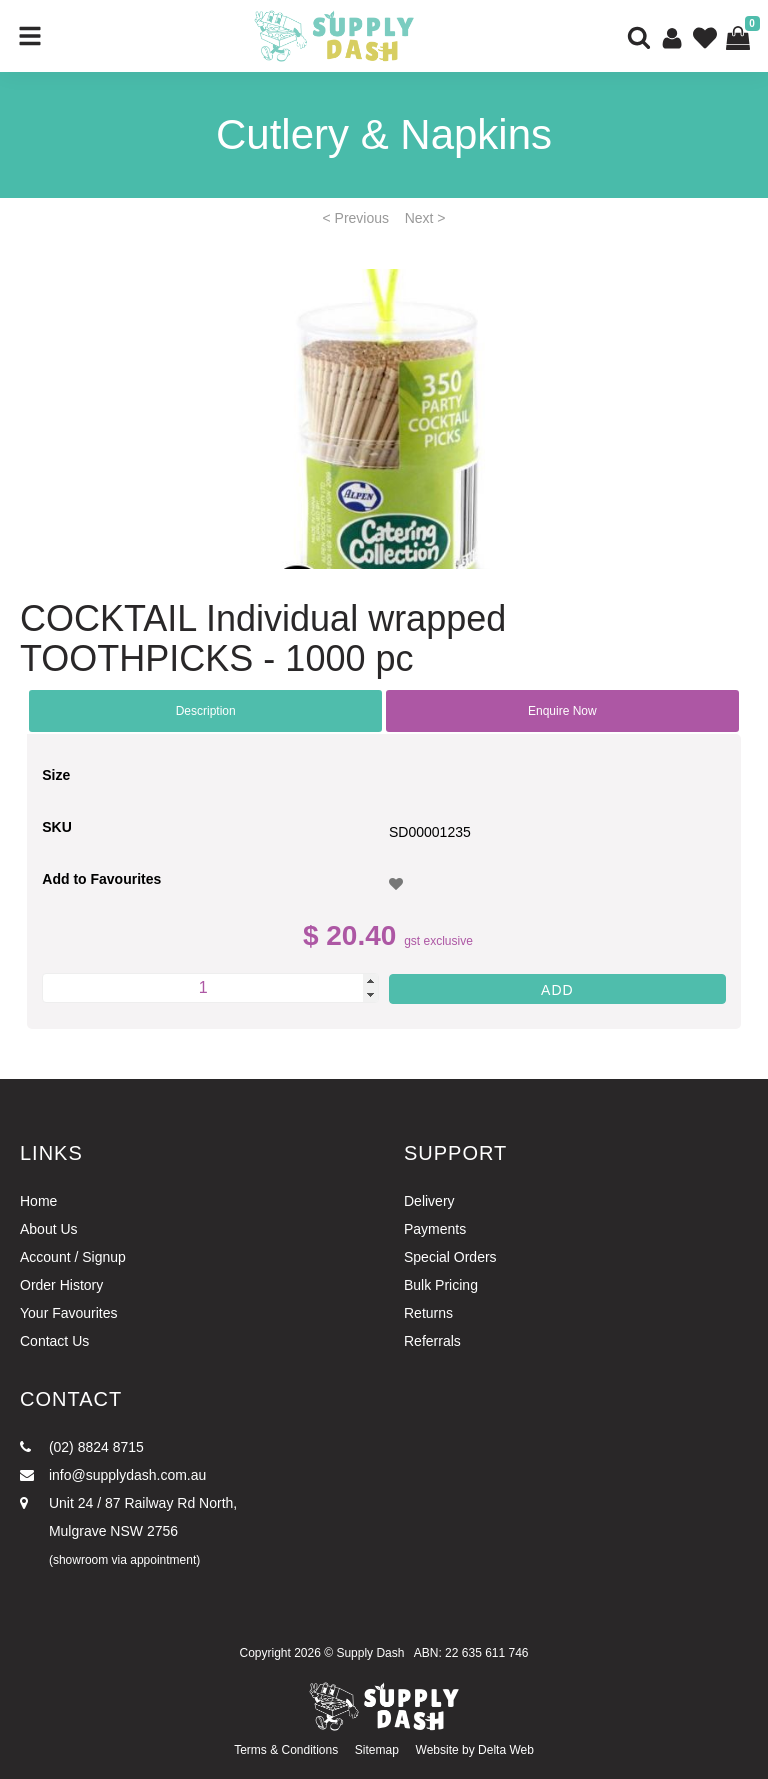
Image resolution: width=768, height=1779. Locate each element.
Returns (428, 1313)
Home (38, 1201)
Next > (425, 218)
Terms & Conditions (286, 1750)
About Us (49, 1229)
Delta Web (506, 1750)
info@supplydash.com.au (113, 1475)
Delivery (429, 1201)
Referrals (432, 1341)
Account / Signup (73, 1257)
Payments (435, 1229)
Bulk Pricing (441, 1285)
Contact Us (54, 1341)
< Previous (356, 218)
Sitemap (377, 1750)
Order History (61, 1285)
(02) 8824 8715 (82, 1447)
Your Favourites (69, 1313)
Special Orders (450, 1257)
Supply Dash (370, 1653)
